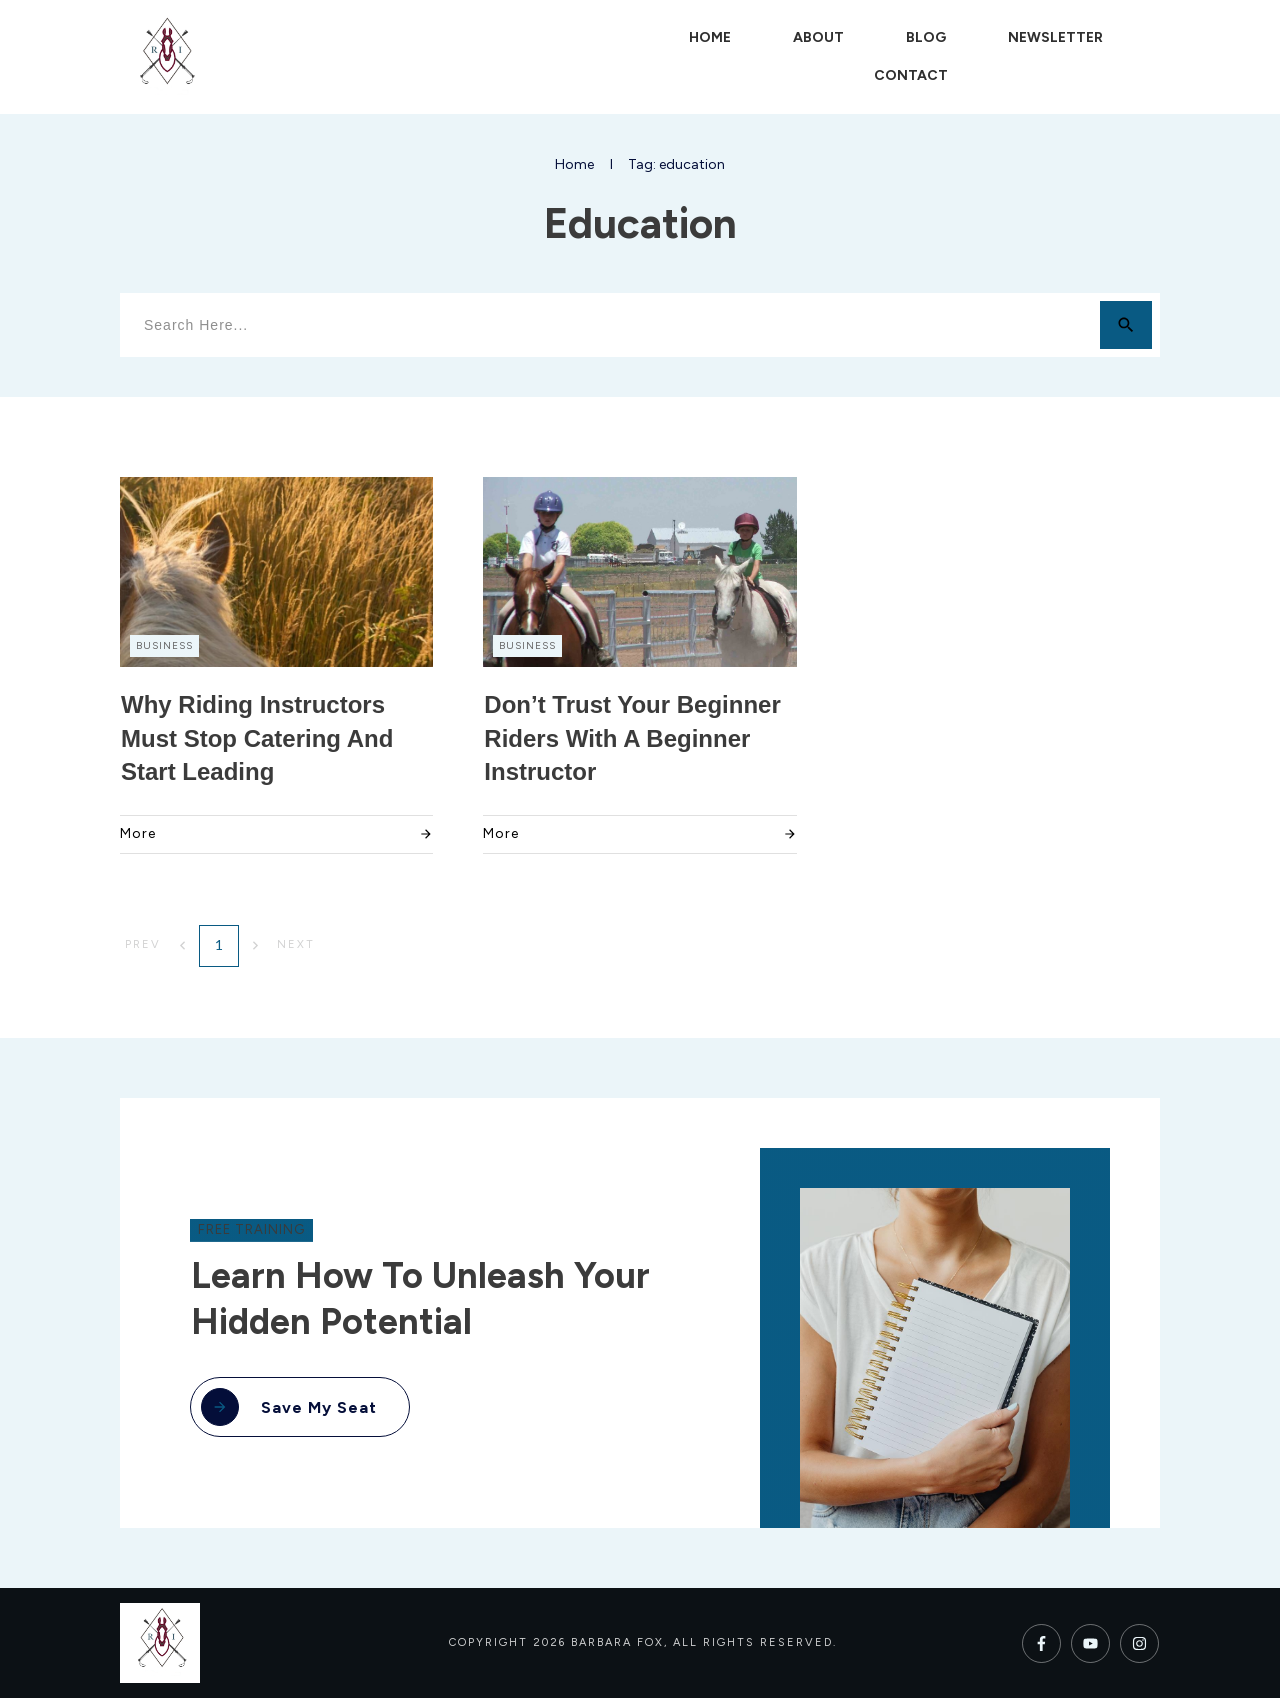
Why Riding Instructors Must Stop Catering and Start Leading (257, 738)
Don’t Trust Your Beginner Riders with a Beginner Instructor (632, 738)
